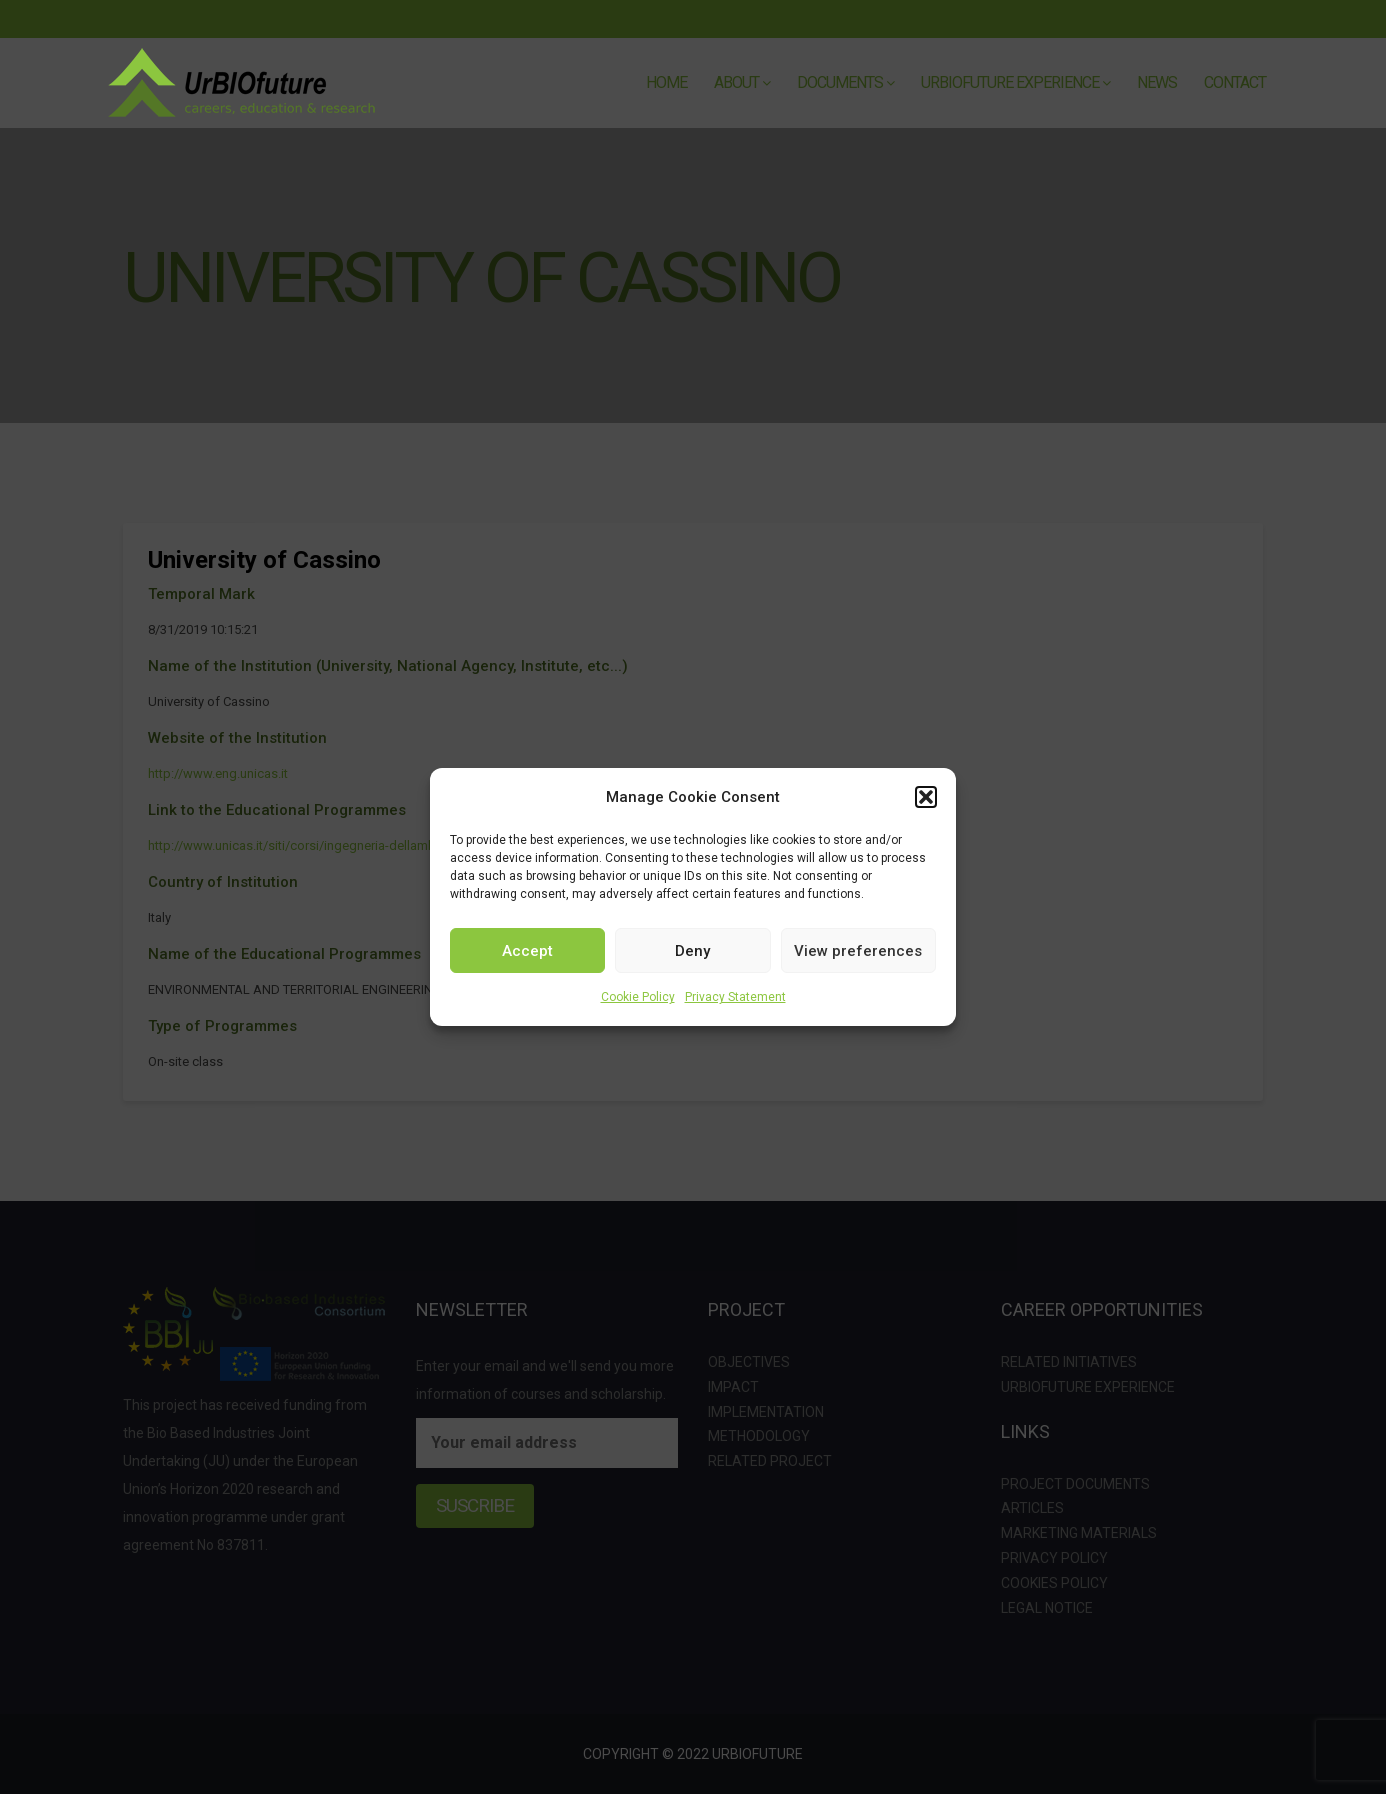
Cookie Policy (638, 997)
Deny (692, 951)
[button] (926, 797)
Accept (527, 951)
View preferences (858, 951)
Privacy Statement (735, 997)
